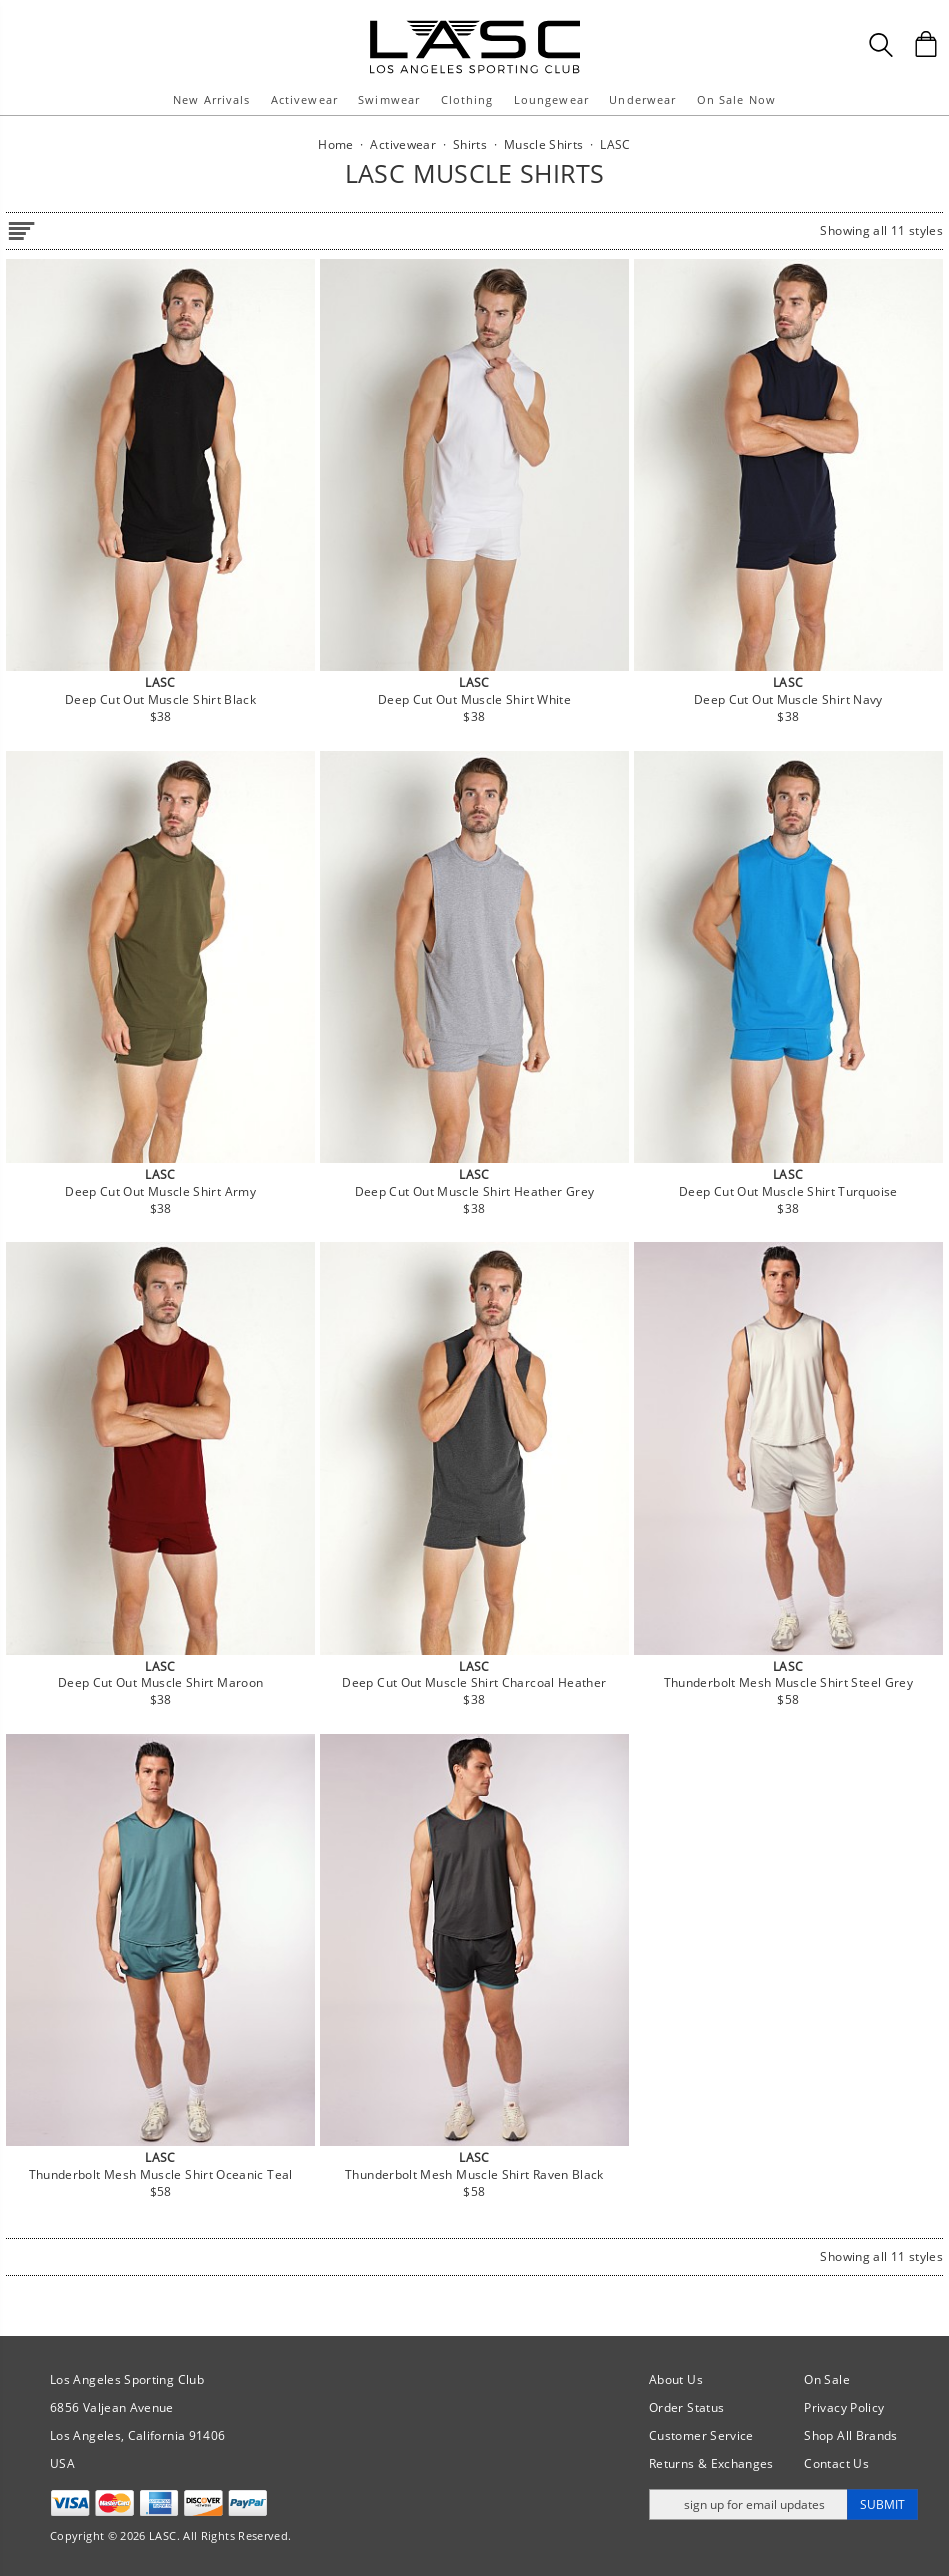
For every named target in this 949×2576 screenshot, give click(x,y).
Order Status (686, 2407)
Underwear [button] (642, 99)
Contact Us (836, 2463)
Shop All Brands (850, 2435)
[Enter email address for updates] (748, 2504)
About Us (676, 2379)
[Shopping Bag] (926, 44)
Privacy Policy (844, 2407)
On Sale (827, 2379)
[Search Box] (881, 45)
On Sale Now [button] (736, 99)
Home (335, 144)
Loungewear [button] (551, 99)
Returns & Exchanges (711, 2463)
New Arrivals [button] (211, 99)
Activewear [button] (304, 99)
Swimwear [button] (389, 99)
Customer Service (701, 2435)
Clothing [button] (467, 99)
